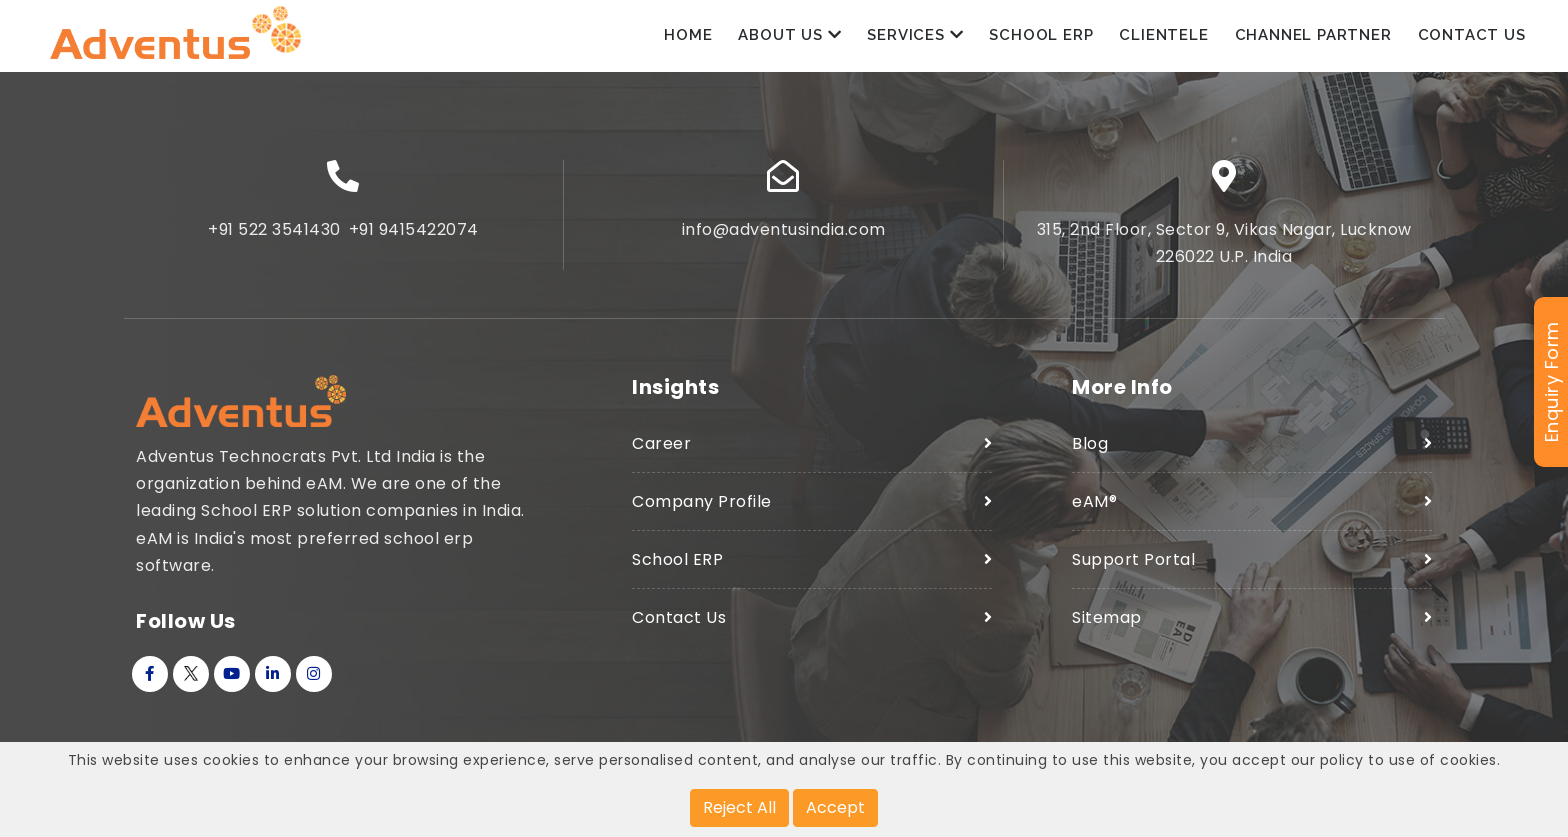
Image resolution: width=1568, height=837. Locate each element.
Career (661, 450)
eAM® (1094, 508)
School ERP (1041, 39)
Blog (1090, 450)
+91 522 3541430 (274, 236)
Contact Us (1472, 39)
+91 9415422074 (414, 236)
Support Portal (1133, 566)
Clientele (1163, 39)
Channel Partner (1313, 39)
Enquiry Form (1551, 382)
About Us (789, 39)
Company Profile (702, 508)
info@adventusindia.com (784, 236)
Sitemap (1107, 625)
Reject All (739, 807)
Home (688, 39)
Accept (835, 807)
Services (915, 39)
